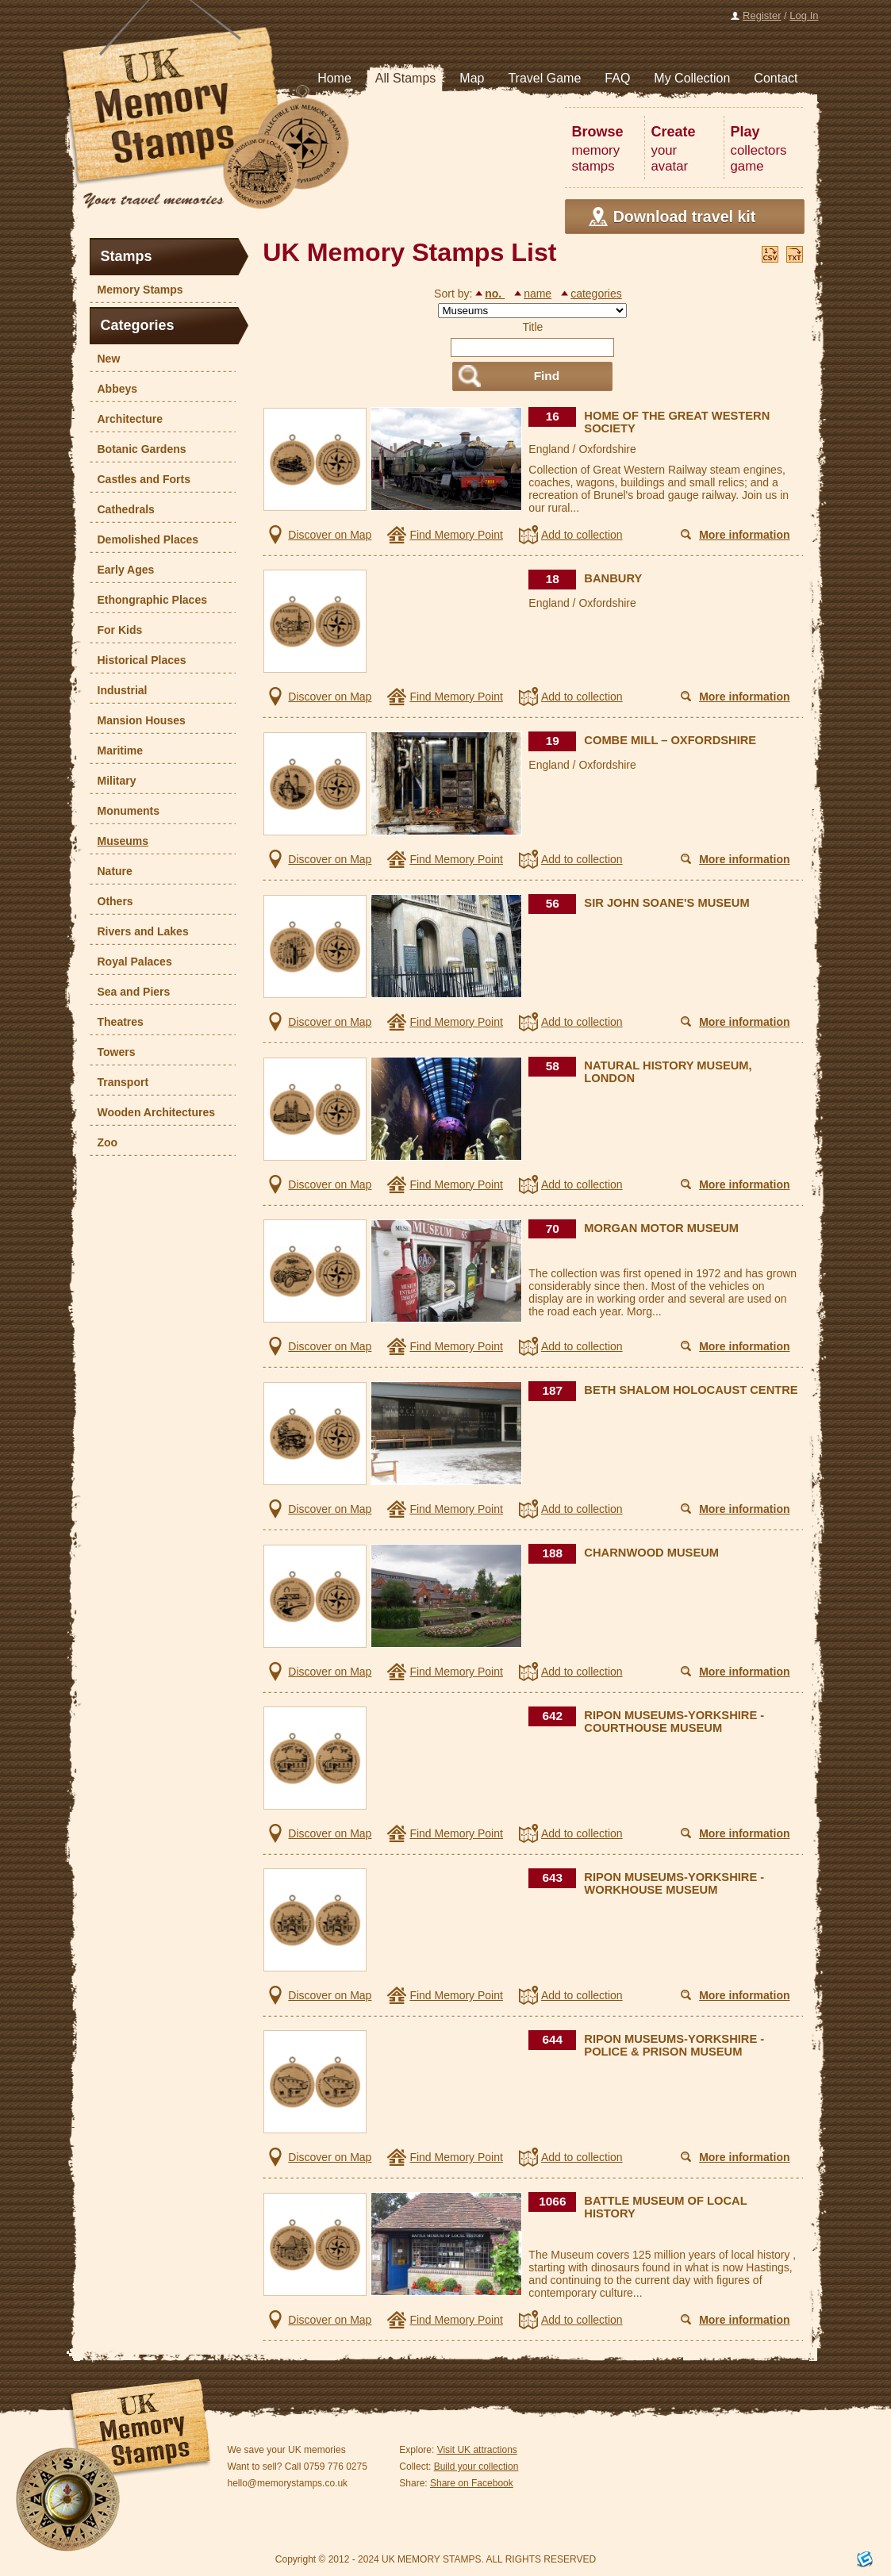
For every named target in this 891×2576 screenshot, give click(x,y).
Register (762, 15)
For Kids (116, 630)
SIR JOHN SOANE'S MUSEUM (666, 902)
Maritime (117, 750)
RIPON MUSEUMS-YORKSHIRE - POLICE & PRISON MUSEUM (674, 2045)
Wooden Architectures (153, 1112)
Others (111, 901)
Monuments (125, 810)
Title (532, 327)
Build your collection (476, 2466)
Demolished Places (144, 539)
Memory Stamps (136, 289)
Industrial (119, 690)
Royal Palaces (131, 961)
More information (744, 534)
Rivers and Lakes (139, 931)
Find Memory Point (455, 534)
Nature (111, 871)
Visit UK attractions (477, 2449)
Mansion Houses (138, 720)
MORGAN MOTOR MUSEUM (661, 1228)
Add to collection (582, 534)
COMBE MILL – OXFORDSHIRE (670, 740)
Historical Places (138, 660)
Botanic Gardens (138, 449)
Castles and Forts (140, 479)
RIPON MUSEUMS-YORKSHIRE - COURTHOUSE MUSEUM (674, 1721)
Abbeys (114, 388)
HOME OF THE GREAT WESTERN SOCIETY (677, 422)
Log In (803, 15)
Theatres (117, 1021)
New (105, 358)
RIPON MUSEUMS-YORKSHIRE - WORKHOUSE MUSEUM (674, 1883)
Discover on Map (329, 534)
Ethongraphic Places (148, 599)
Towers (113, 1052)
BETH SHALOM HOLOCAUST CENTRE (690, 1390)
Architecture (126, 419)
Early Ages (122, 569)
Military (113, 780)
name (537, 293)
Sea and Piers (130, 991)
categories (596, 293)
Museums (119, 841)
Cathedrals (122, 509)
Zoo (104, 1142)
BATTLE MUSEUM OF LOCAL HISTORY (665, 2207)
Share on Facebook (471, 2483)
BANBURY (613, 578)
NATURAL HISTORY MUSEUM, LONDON (667, 1072)
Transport (119, 1082)
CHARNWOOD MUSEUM (651, 1552)
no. (495, 293)
